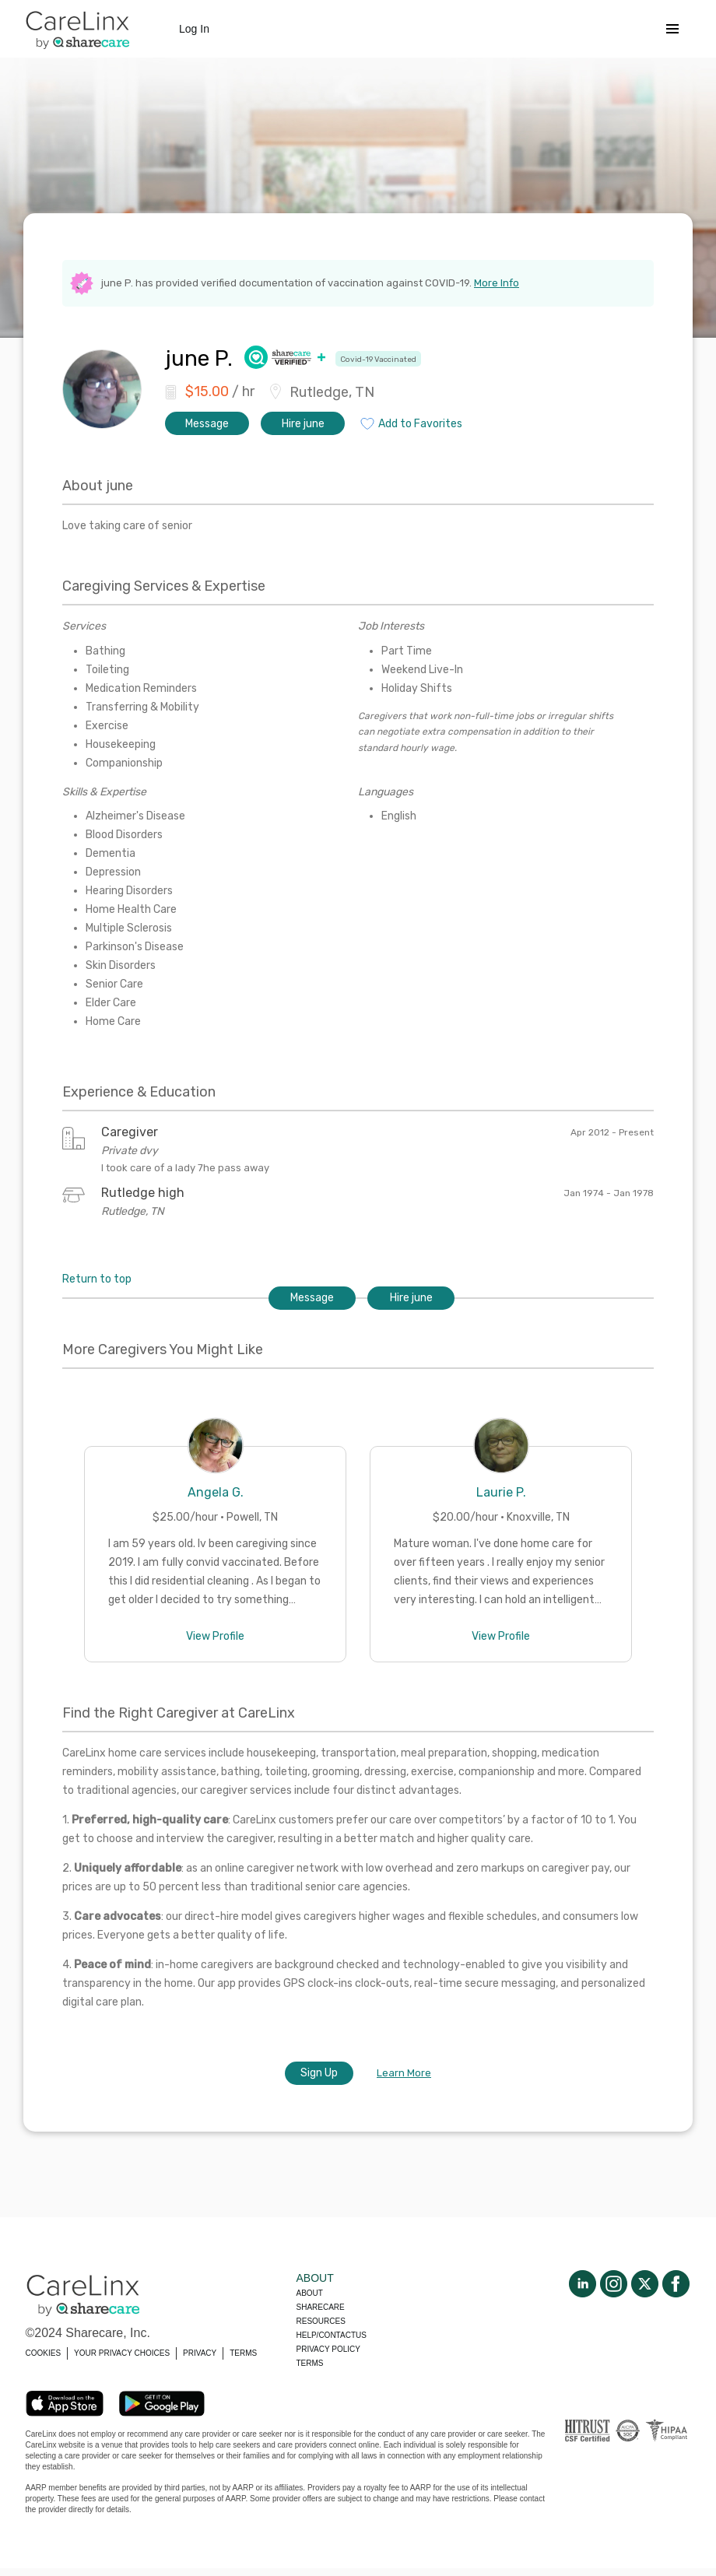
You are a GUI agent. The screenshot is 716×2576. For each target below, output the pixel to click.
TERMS (243, 2353)
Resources (321, 2321)
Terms (310, 2363)
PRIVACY (199, 2353)
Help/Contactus (332, 2335)
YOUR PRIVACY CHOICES (122, 2353)
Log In (194, 28)
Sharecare (321, 2307)
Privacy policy (328, 2349)
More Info (496, 283)
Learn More (404, 2073)
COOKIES (43, 2353)
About (310, 2293)
